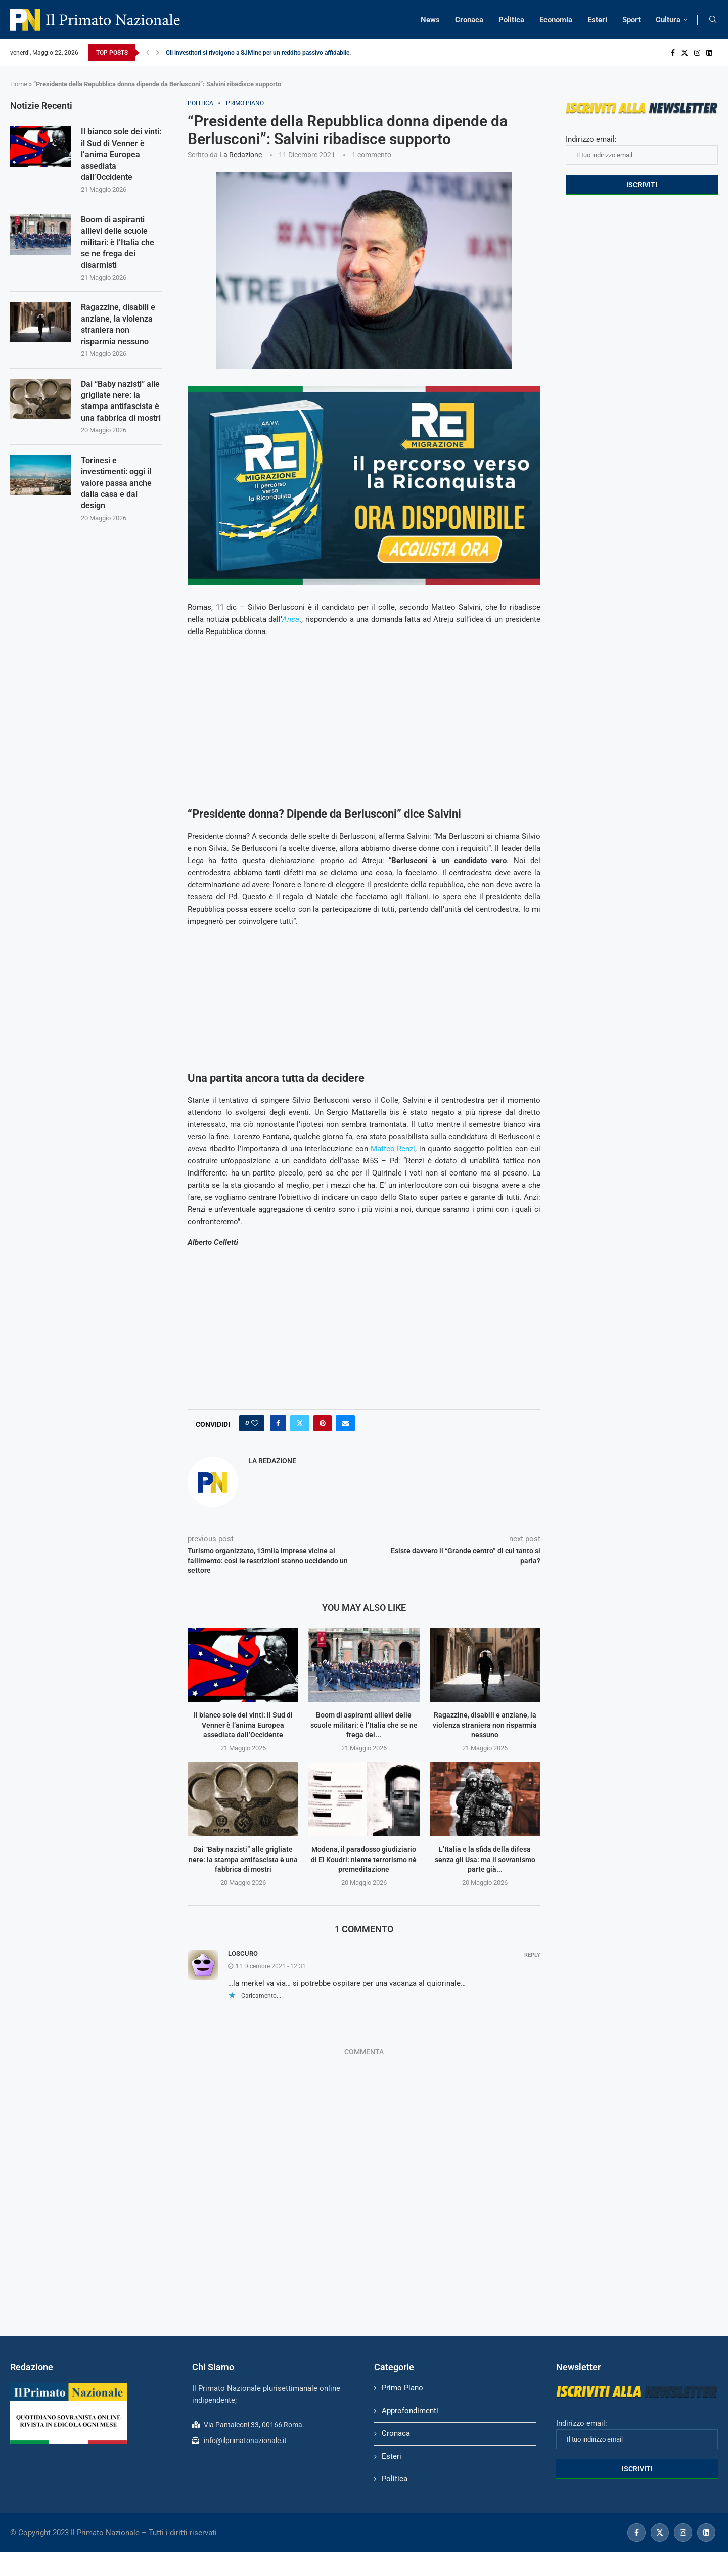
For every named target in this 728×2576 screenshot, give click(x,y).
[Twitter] (684, 53)
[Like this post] (254, 1423)
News (430, 19)
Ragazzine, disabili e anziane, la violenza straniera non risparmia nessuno (485, 1725)
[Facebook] (672, 53)
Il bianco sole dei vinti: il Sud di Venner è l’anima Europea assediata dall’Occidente (243, 1725)
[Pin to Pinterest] (322, 1423)
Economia (555, 19)
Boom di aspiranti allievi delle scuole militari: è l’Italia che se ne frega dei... (364, 1725)
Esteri (597, 19)
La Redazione (240, 155)
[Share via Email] (345, 1423)
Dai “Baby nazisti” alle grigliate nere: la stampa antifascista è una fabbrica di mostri (243, 1859)
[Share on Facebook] (278, 1423)
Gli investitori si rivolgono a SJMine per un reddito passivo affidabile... (260, 52)
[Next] (158, 52)
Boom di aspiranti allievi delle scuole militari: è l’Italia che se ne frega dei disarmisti (117, 242)
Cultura (668, 19)
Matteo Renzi (393, 1148)
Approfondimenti (410, 2410)
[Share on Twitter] (299, 1423)
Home (18, 84)
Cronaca (469, 19)
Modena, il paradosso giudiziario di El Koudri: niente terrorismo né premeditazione (364, 1859)
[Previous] (148, 52)
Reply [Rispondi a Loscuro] (532, 1955)
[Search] (713, 20)
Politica (511, 19)
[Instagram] (697, 53)
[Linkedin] (709, 53)
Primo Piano (402, 2387)
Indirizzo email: (642, 149)
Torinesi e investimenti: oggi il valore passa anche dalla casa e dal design (116, 483)
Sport (631, 19)
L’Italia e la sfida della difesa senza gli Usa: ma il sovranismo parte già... (485, 1859)
